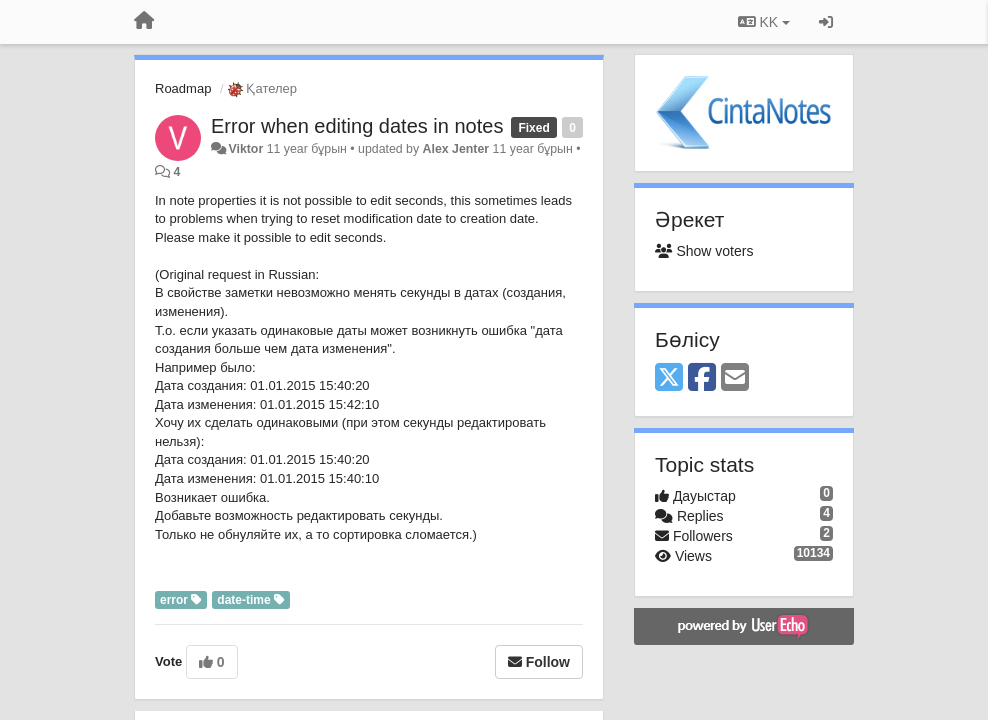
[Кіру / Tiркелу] (826, 22)
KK (764, 22)
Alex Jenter (456, 149)
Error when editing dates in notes (357, 126)
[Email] (735, 378)
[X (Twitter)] (669, 378)
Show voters (704, 251)
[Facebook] (702, 378)
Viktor (245, 149)
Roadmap (183, 88)
